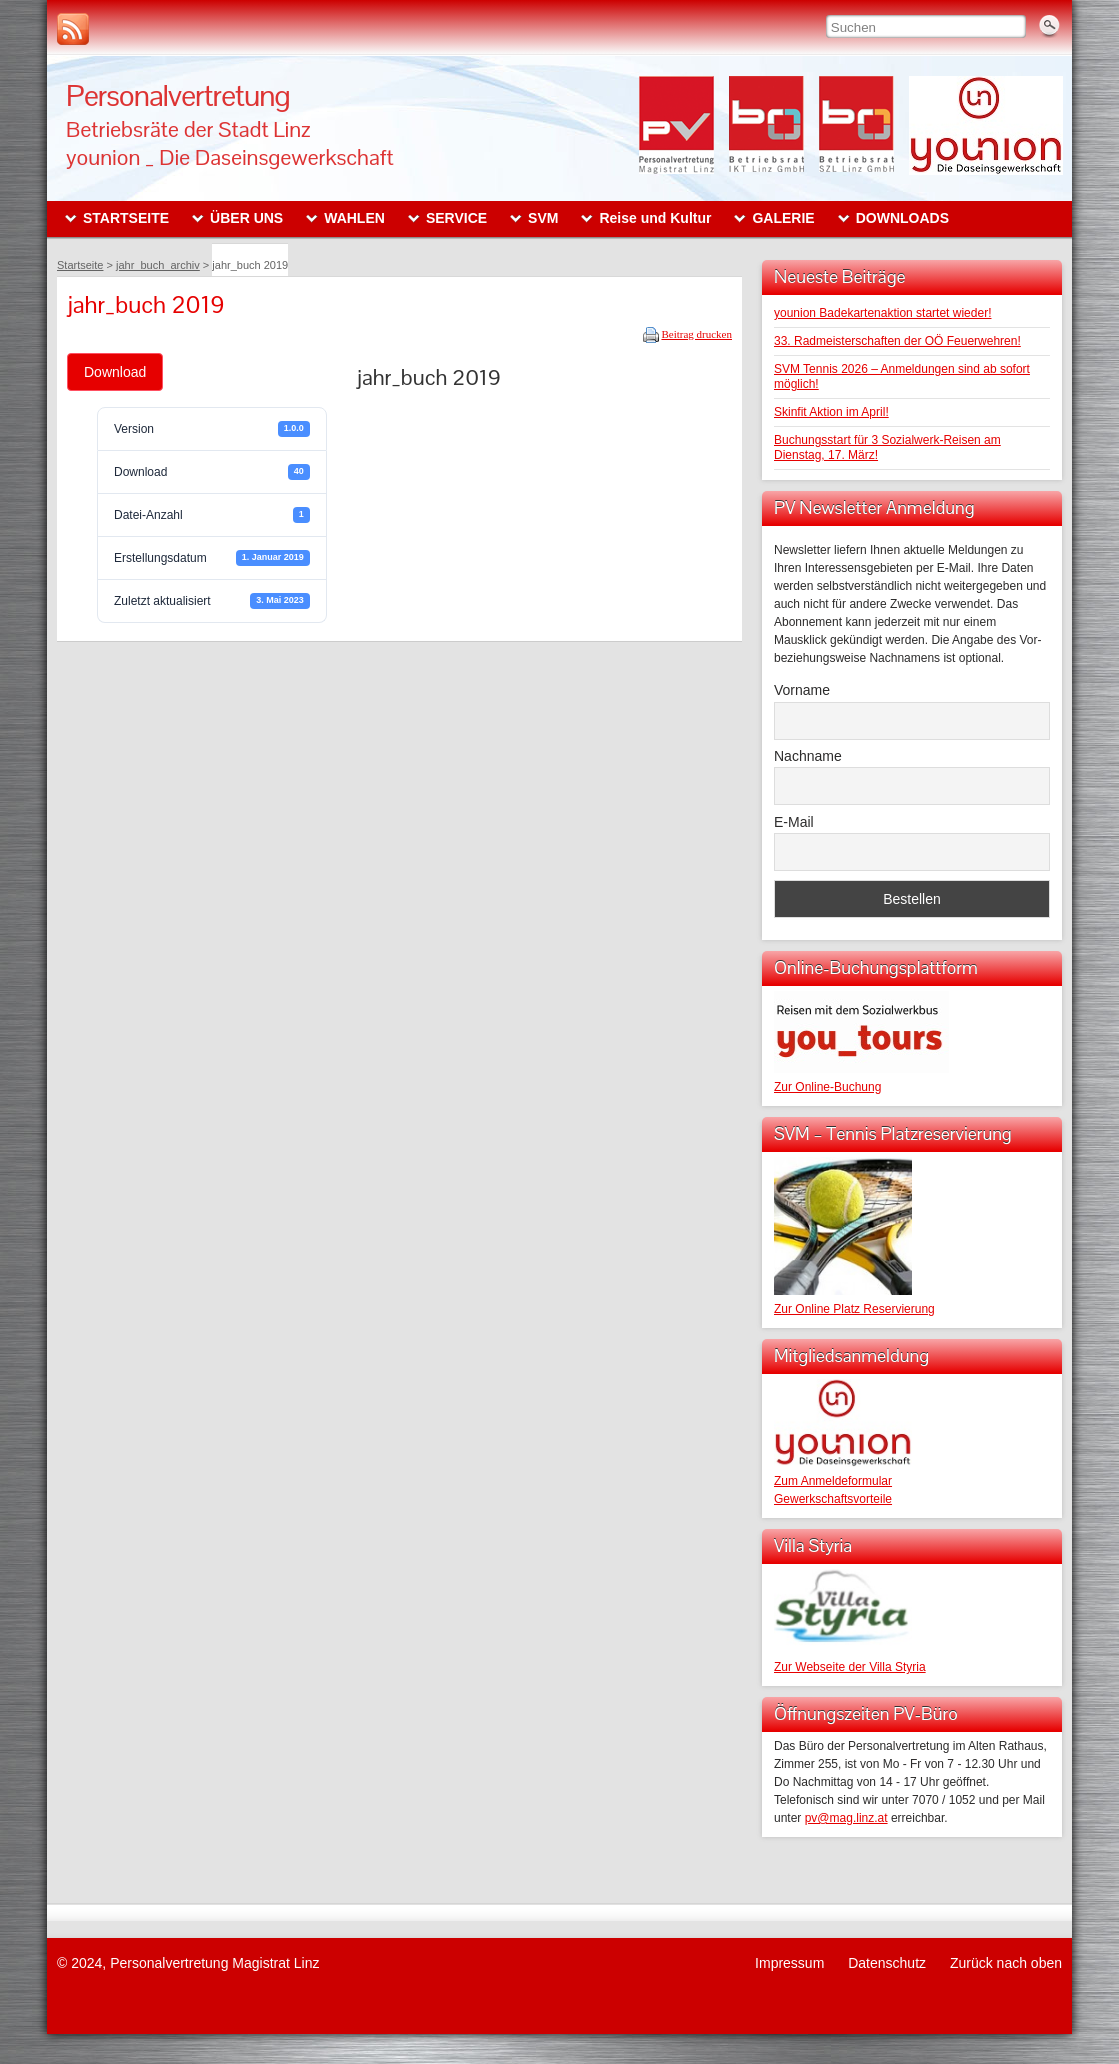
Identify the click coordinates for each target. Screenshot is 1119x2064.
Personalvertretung (178, 95)
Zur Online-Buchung (827, 1087)
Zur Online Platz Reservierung (854, 1309)
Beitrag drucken (696, 334)
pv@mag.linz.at (846, 1818)
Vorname (802, 690)
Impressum (789, 1963)
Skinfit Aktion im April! (831, 412)
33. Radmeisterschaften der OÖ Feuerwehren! (897, 341)
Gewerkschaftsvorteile (833, 1499)
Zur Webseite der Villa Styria (850, 1667)
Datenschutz (887, 1963)
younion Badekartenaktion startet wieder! (882, 313)
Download (115, 372)
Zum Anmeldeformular (833, 1481)
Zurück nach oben (1006, 1963)
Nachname (808, 756)
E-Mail (794, 822)
